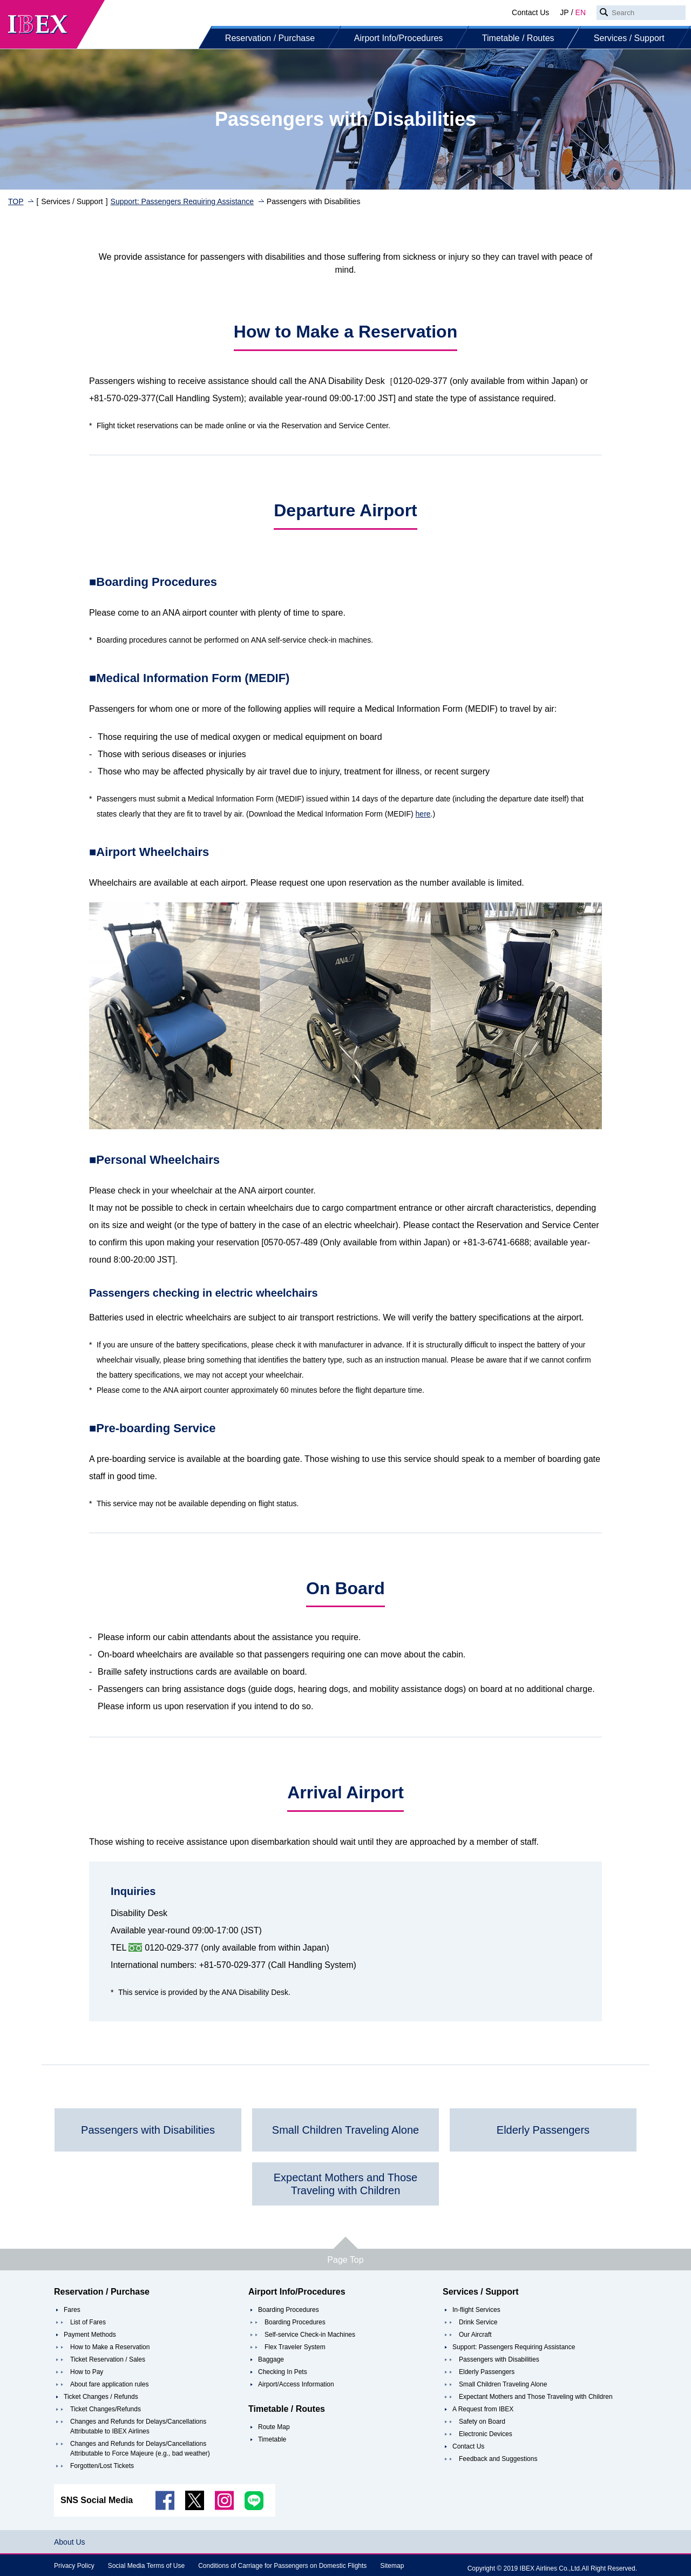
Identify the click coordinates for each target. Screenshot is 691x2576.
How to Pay (86, 2372)
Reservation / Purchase (270, 38)
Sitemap (392, 2566)
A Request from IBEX (482, 2409)
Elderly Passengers (486, 2372)
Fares (72, 2310)
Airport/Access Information (296, 2384)
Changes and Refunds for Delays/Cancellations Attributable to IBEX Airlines (138, 2426)
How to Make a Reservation (110, 2347)
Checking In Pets (282, 2372)
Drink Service (478, 2322)
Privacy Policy (74, 2566)
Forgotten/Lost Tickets (102, 2466)
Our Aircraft (475, 2334)
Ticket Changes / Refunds (101, 2396)
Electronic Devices (485, 2434)
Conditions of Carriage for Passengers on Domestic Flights (282, 2566)
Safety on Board (482, 2421)
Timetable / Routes (518, 38)
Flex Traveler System (295, 2347)
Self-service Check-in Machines (310, 2334)
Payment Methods (90, 2334)
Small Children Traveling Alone (503, 2384)
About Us (69, 2542)
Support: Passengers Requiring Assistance (182, 201)
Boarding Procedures (288, 2310)
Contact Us (530, 12)
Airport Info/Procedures (398, 38)
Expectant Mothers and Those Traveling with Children (536, 2396)
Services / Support (628, 38)
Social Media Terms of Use (146, 2566)
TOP (16, 201)
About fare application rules (109, 2384)
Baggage (271, 2359)
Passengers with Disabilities (499, 2359)
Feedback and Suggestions (498, 2459)
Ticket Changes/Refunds (105, 2409)
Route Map (274, 2427)
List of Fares (88, 2322)
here (423, 814)
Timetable (272, 2439)
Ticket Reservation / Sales (107, 2359)
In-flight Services (476, 2310)
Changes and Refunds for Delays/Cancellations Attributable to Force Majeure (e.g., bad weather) (140, 2448)
